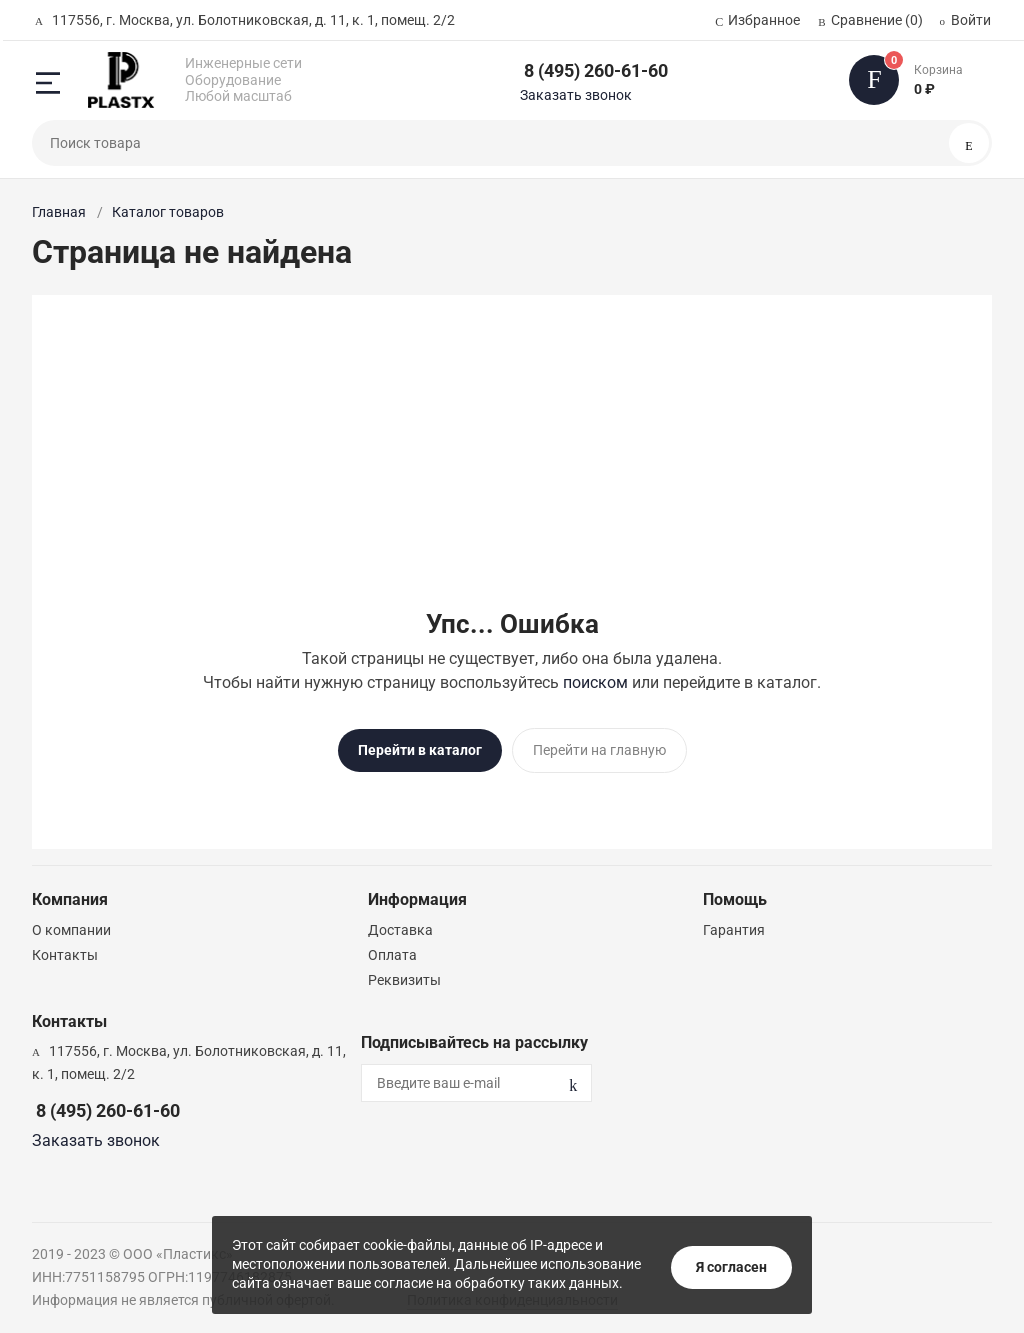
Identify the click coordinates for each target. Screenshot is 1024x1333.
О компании (71, 926)
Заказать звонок (576, 95)
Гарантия (734, 926)
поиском (595, 682)
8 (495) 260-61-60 (596, 70)
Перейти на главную (599, 750)
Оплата (392, 951)
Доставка (400, 926)
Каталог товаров (168, 212)
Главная (59, 212)
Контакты (65, 951)
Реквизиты (404, 976)
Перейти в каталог (420, 750)
